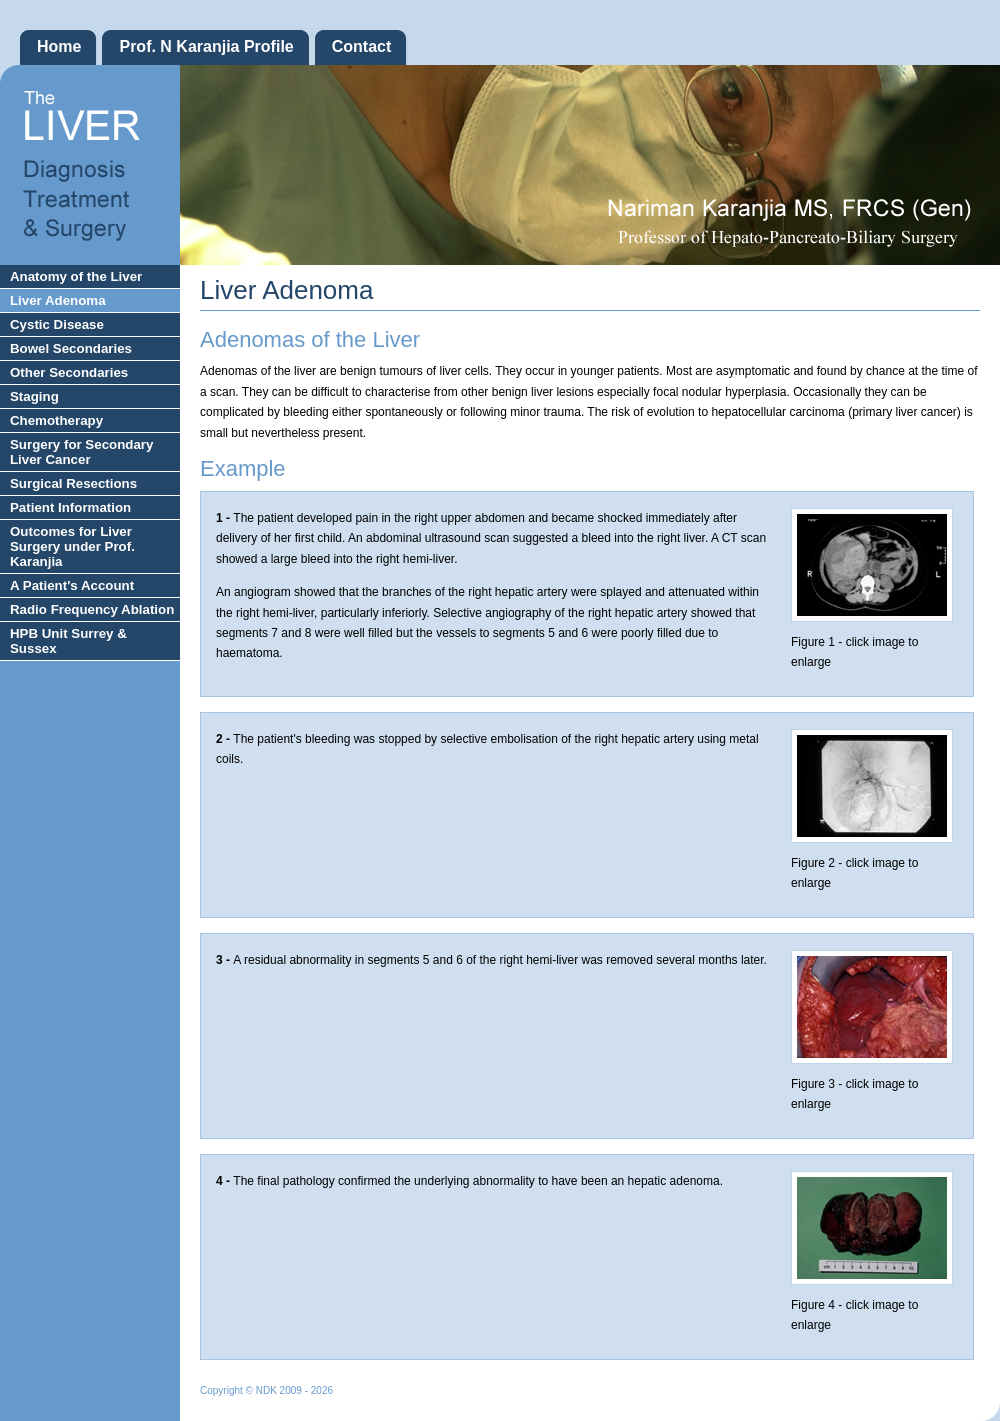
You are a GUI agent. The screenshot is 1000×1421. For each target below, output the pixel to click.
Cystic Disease (57, 324)
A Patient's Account (72, 585)
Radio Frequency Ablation (92, 609)
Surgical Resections (73, 483)
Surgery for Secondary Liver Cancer (81, 452)
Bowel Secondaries (71, 348)
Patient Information (70, 507)
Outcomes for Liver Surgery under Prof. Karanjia (72, 546)
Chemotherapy (56, 420)
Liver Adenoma (58, 300)
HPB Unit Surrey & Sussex (68, 641)
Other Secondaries (69, 372)
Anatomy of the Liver (76, 276)
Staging (34, 396)
